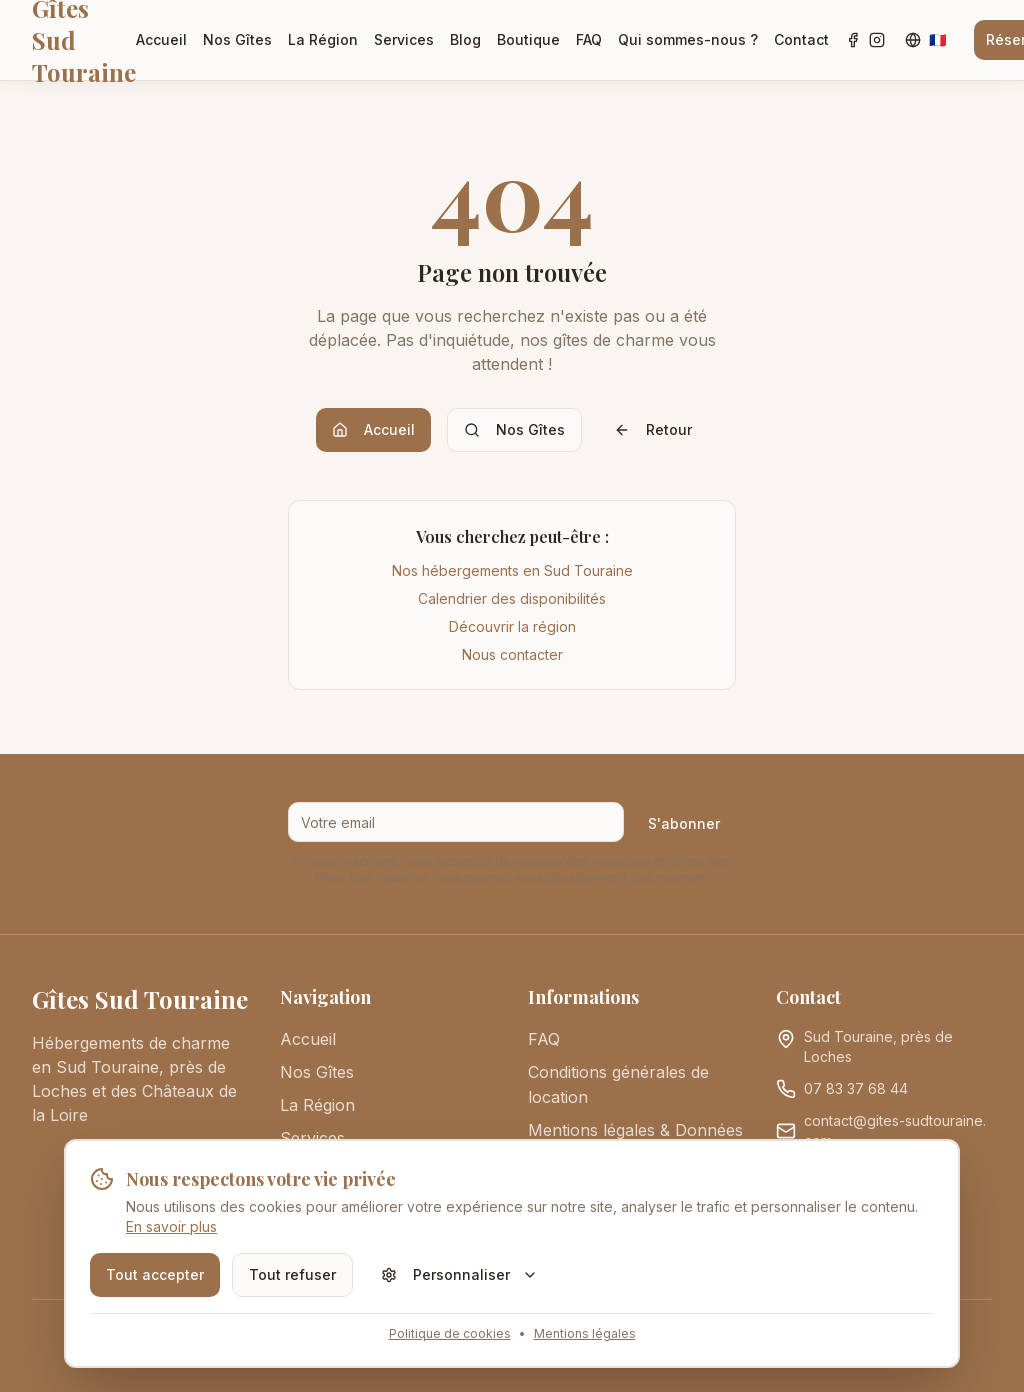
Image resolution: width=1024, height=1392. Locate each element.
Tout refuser (292, 1274)
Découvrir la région (512, 626)
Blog (465, 39)
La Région (323, 39)
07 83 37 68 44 (856, 1088)
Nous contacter (512, 654)
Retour (653, 429)
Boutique (528, 39)
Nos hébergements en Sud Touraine (512, 570)
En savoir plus (171, 1226)
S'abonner (684, 823)
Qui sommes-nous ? (688, 39)
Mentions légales (585, 1333)
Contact (801, 39)
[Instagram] (877, 40)
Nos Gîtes (237, 39)
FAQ (589, 39)
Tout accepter (155, 1274)
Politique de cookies (450, 1333)
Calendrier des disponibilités (512, 598)
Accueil (161, 39)
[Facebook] (853, 40)
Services (404, 39)
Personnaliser (459, 1274)
